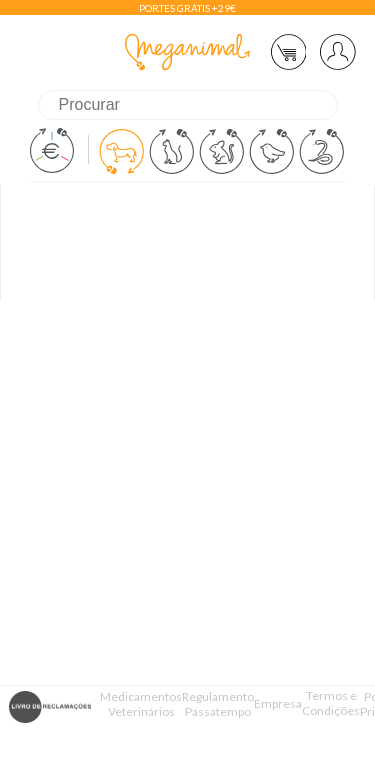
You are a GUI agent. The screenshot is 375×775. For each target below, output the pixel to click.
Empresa (278, 703)
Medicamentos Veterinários (141, 704)
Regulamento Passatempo (218, 704)
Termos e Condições (331, 703)
